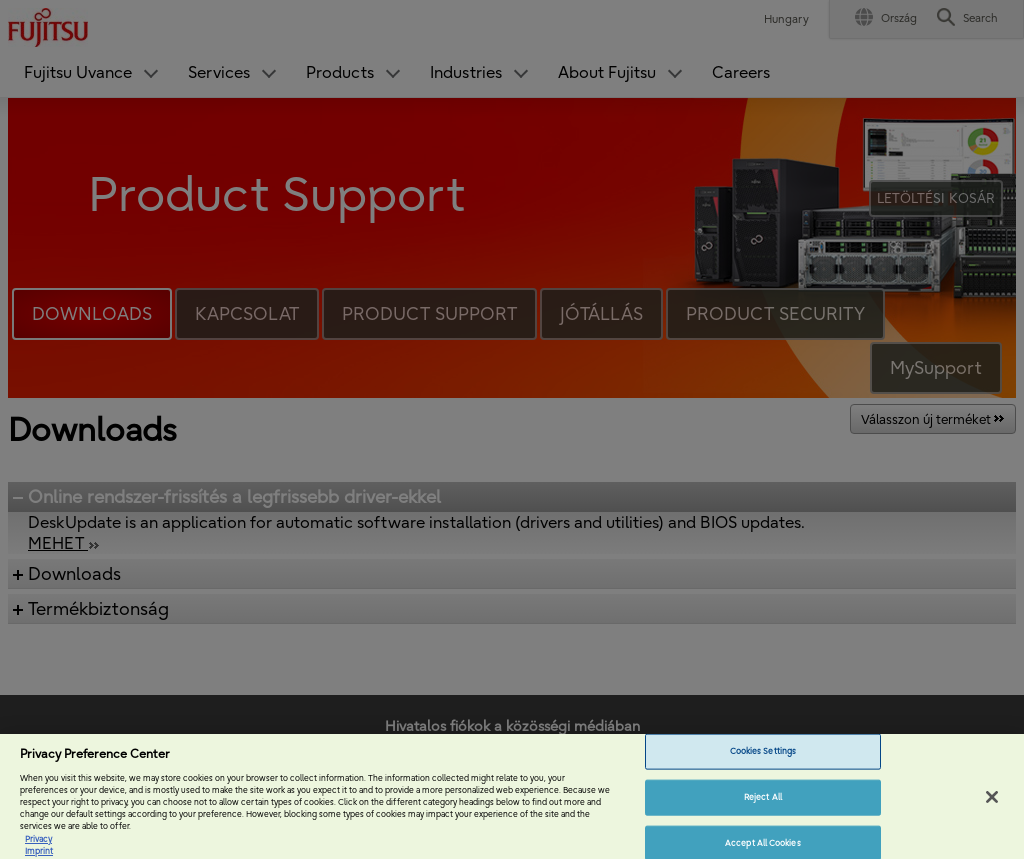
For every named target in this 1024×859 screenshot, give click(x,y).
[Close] (992, 812)
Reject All (763, 812)
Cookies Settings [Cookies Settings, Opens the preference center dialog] (763, 766)
